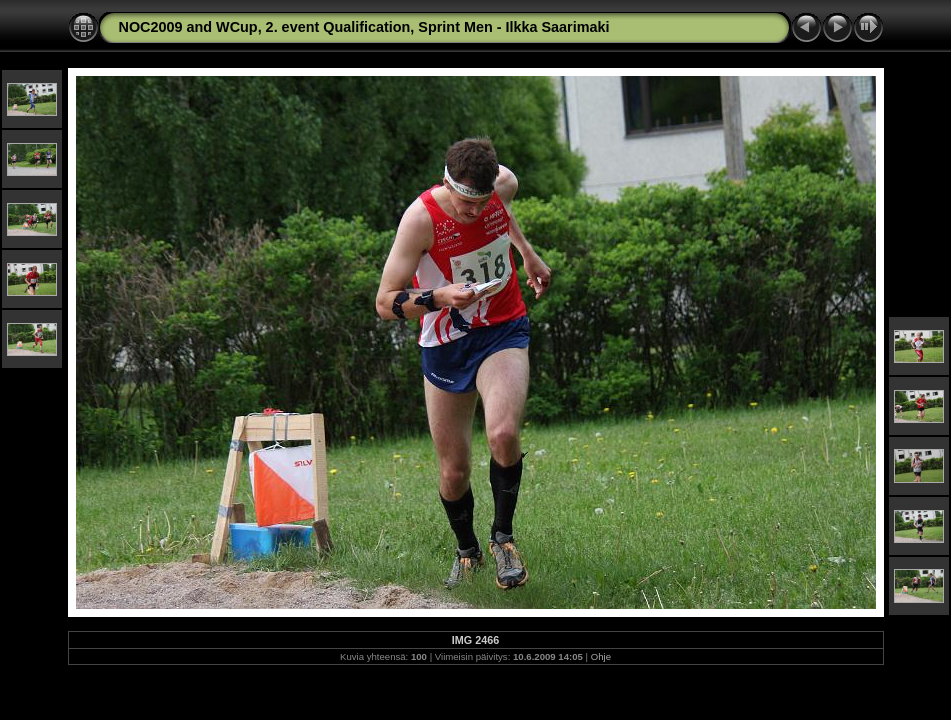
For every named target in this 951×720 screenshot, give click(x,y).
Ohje (601, 656)
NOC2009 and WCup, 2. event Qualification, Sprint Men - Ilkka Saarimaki (364, 27)
